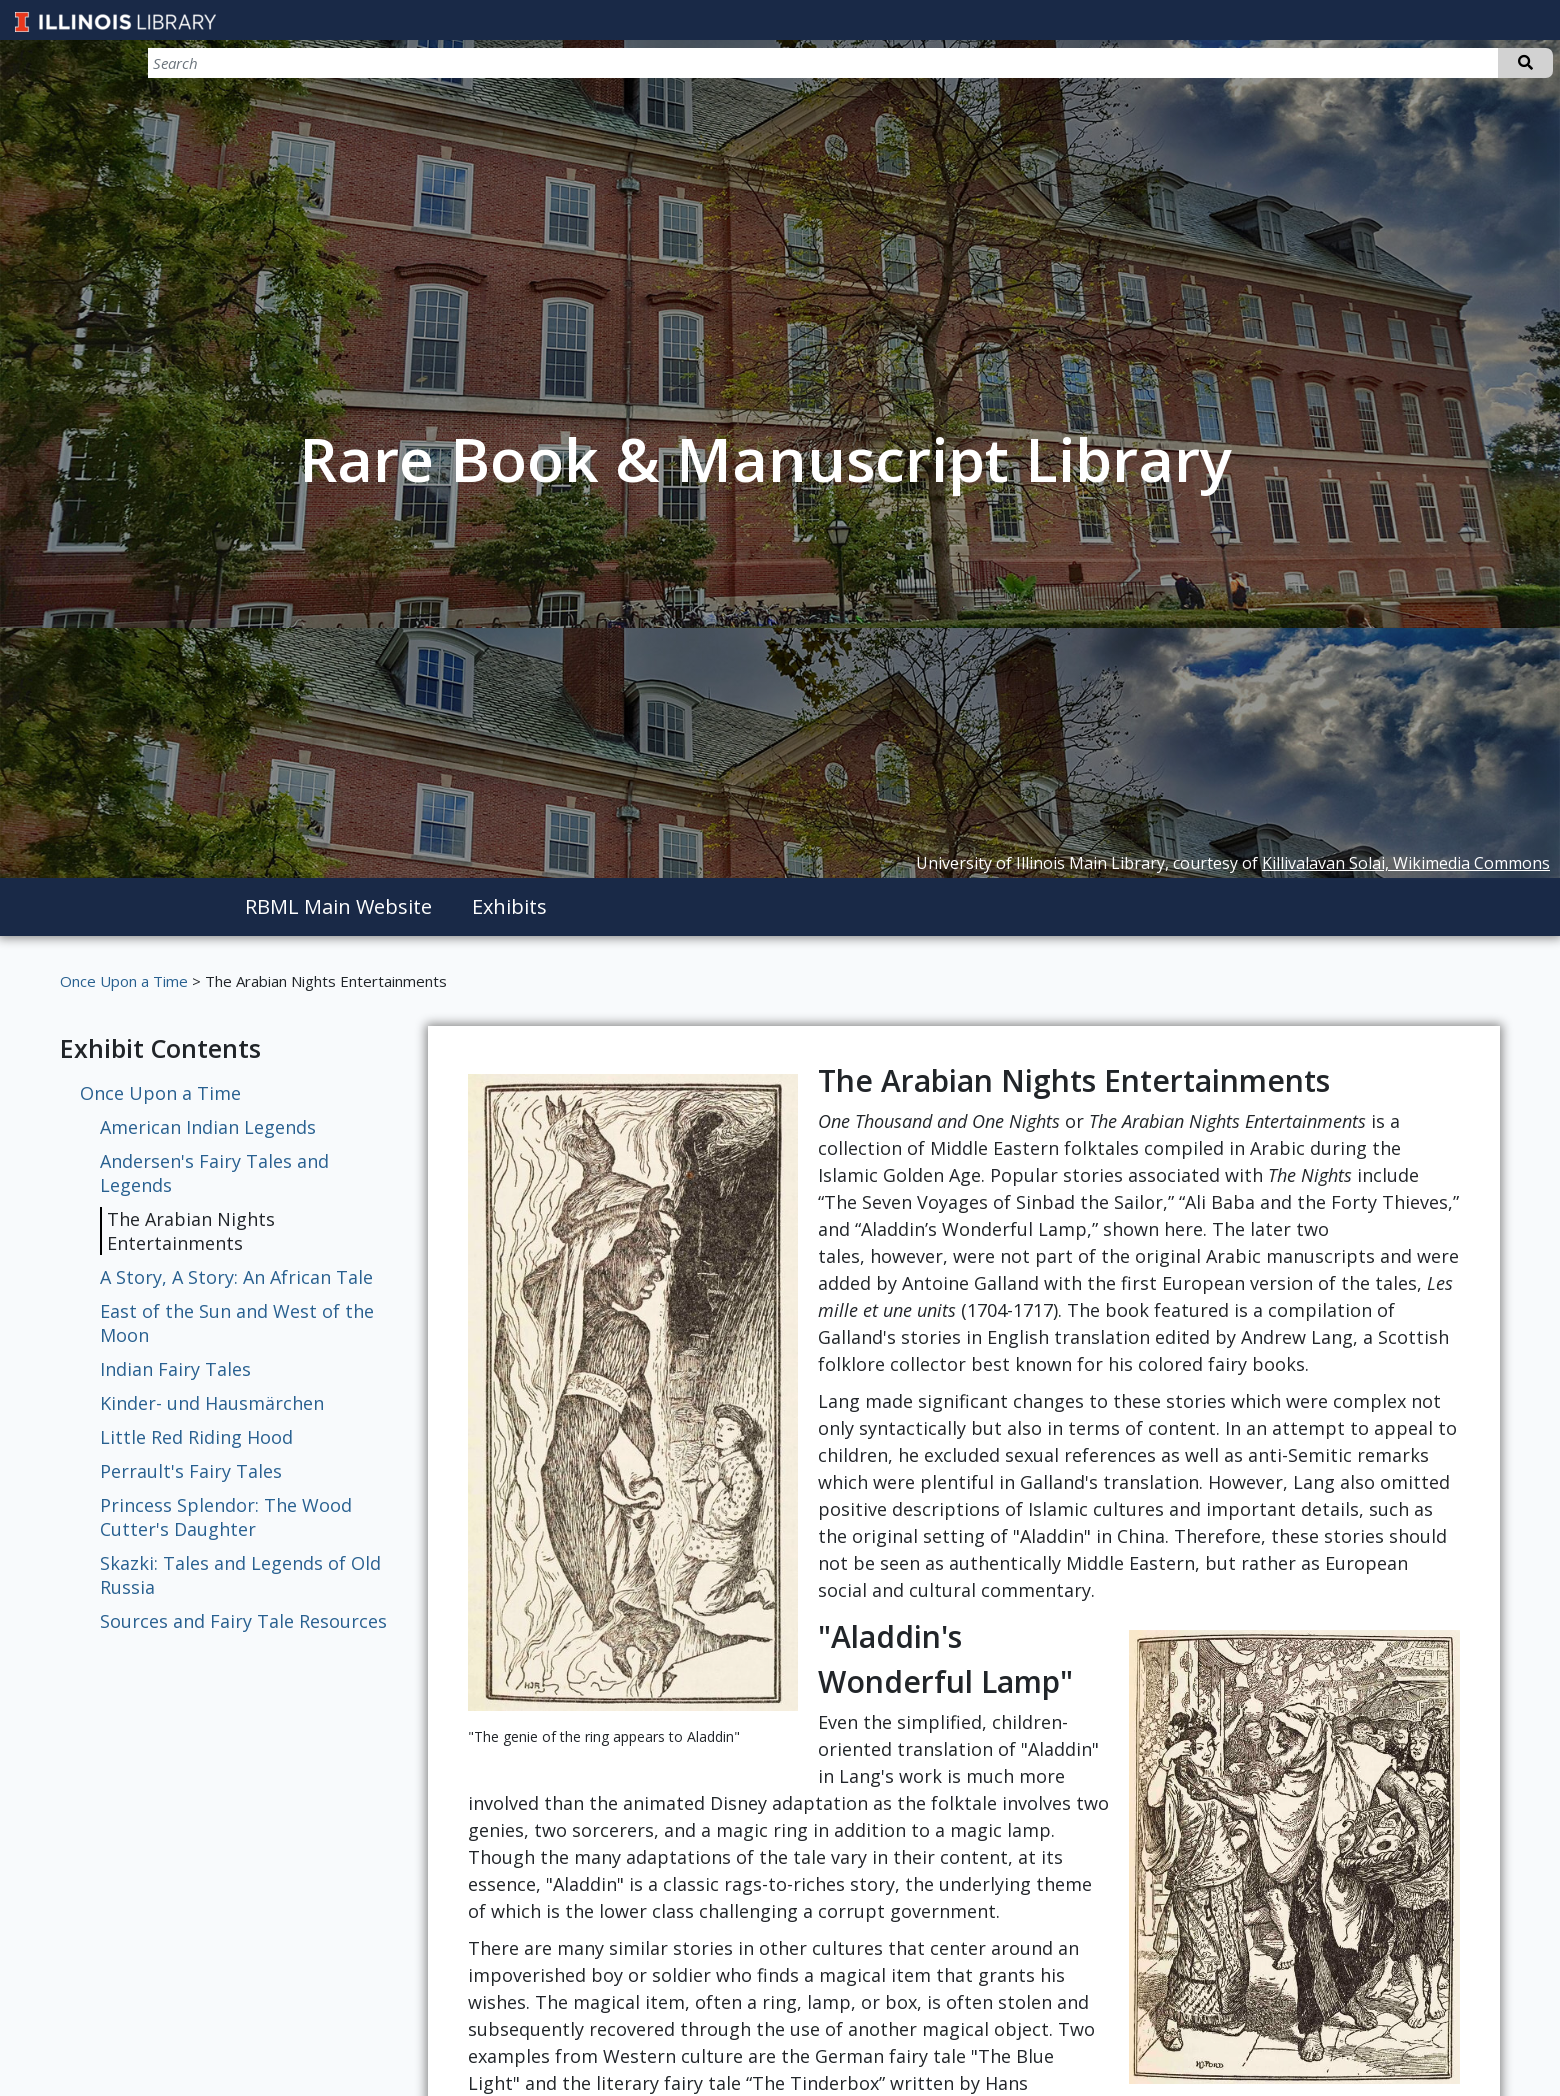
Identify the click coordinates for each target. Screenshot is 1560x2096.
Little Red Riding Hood (196, 1437)
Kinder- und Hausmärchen (212, 1403)
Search (1525, 63)
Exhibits (509, 906)
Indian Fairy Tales (175, 1369)
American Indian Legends (208, 1127)
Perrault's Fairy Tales (191, 1471)
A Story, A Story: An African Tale (236, 1277)
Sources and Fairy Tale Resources (243, 1621)
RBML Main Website (338, 906)
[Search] (1448, 63)
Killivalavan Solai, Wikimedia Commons (1406, 863)
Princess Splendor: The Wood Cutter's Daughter (226, 1517)
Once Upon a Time (124, 981)
